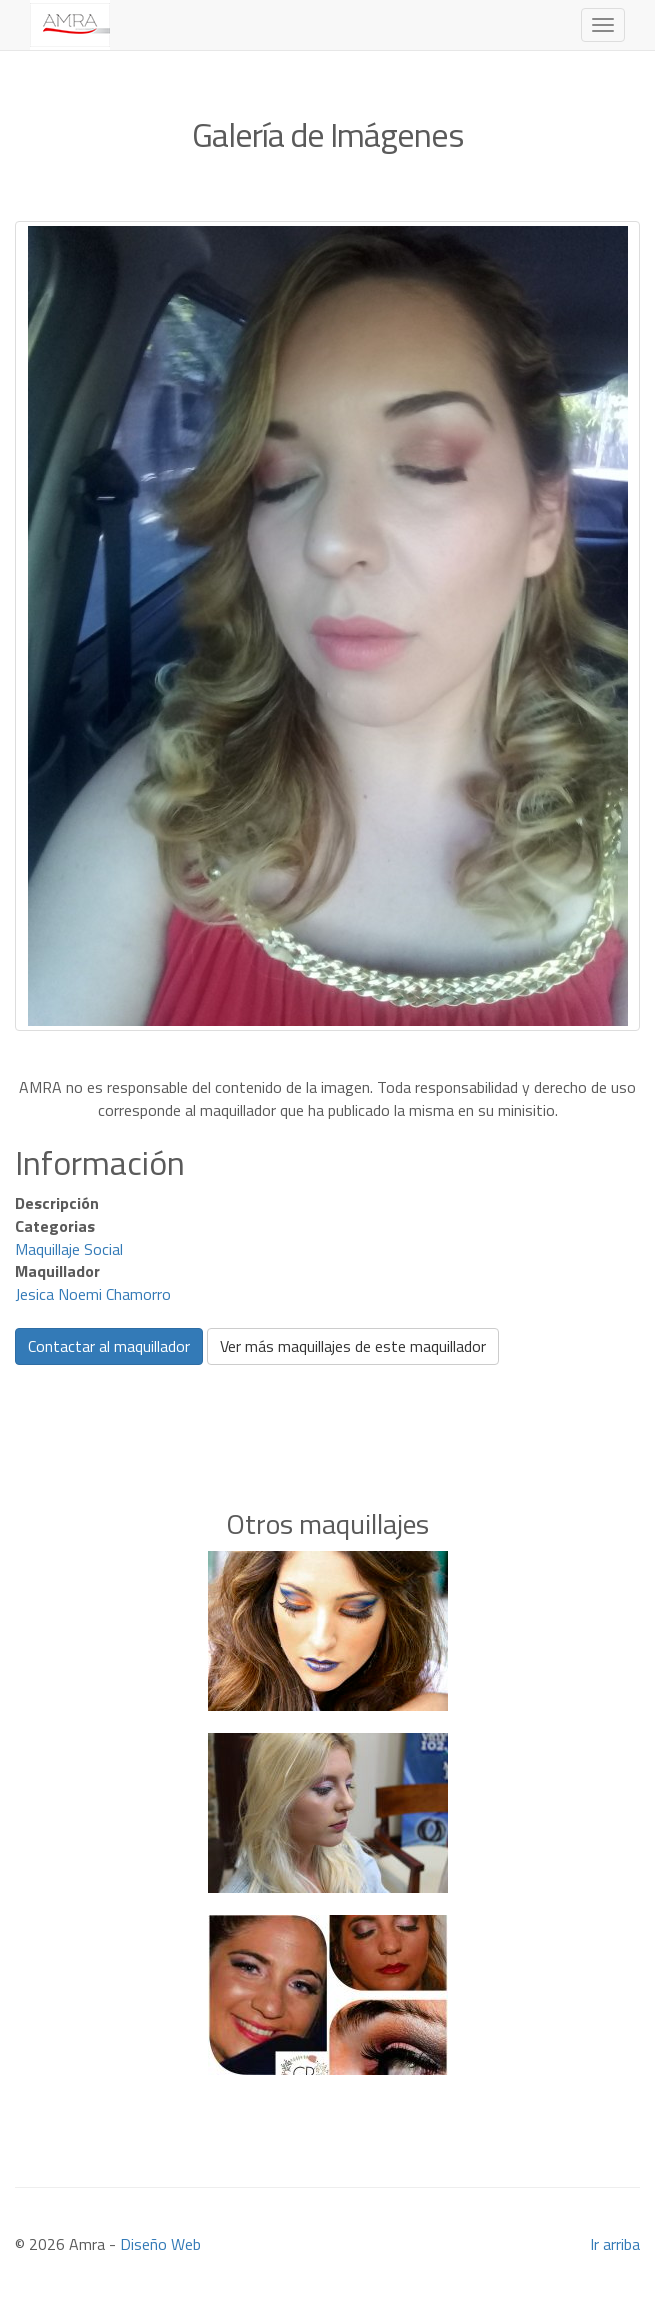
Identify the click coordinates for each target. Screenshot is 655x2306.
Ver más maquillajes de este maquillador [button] (353, 1346)
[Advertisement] (328, 1406)
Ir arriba (615, 2244)
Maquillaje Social (69, 1249)
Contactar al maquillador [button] (109, 1346)
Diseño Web (160, 2244)
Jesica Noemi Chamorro (93, 1294)
